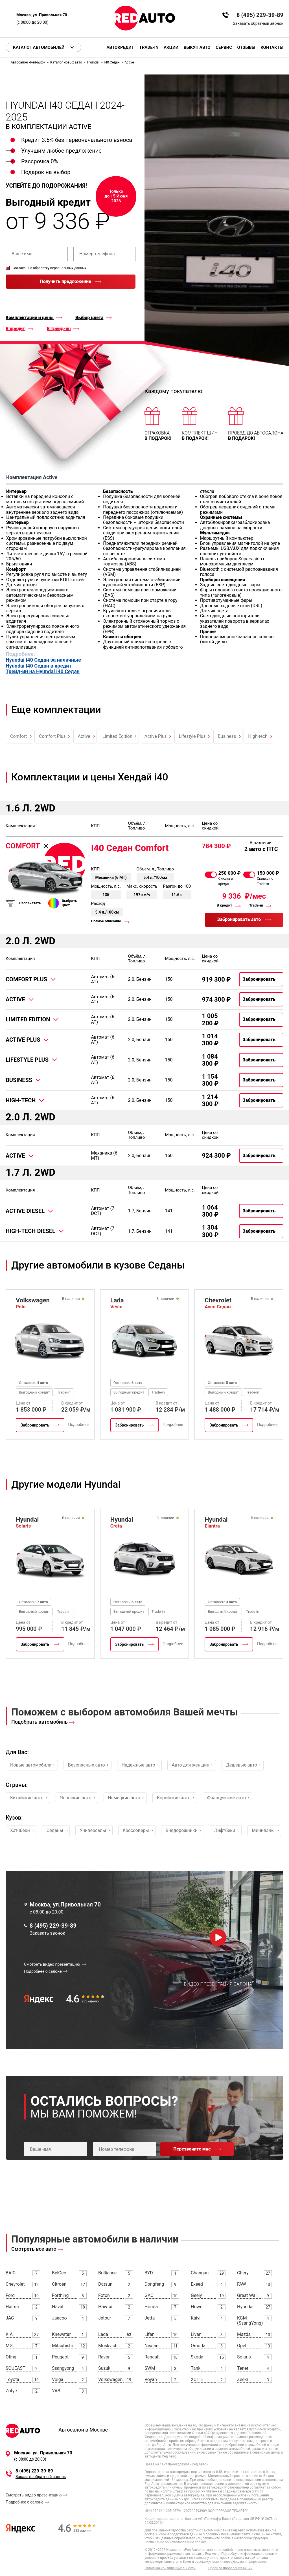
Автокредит (120, 47)
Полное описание (106, 921)
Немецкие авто (124, 1797)
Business (227, 736)
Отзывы (246, 47)
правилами (16, 300)
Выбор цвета (89, 317)
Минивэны (263, 1830)
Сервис (224, 47)
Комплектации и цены (30, 317)
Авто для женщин (190, 1765)
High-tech (257, 736)
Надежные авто (138, 1765)
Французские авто (226, 1797)
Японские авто (75, 1797)
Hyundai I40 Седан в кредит (39, 666)
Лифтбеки (224, 1830)
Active (84, 736)
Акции (171, 47)
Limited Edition (117, 736)
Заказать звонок (47, 1933)
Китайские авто (26, 1797)
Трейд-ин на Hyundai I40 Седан (43, 671)
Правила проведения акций (230, 2568)
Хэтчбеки (20, 1830)
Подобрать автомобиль (39, 1722)
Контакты (271, 47)
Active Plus (155, 736)
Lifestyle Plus (192, 736)
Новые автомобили (30, 1765)
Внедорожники (182, 1830)
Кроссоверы (136, 1830)
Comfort (18, 736)
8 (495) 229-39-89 (260, 15)
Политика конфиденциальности (170, 2568)
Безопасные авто (86, 1765)
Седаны (55, 1830)
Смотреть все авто (33, 2249)
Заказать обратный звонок (258, 23)
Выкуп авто (197, 47)
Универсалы (93, 1830)
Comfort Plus (52, 736)
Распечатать (30, 903)
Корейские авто (174, 1797)
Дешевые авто (241, 1765)
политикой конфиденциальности (113, 297)
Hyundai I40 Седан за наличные (43, 660)
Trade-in (148, 47)
